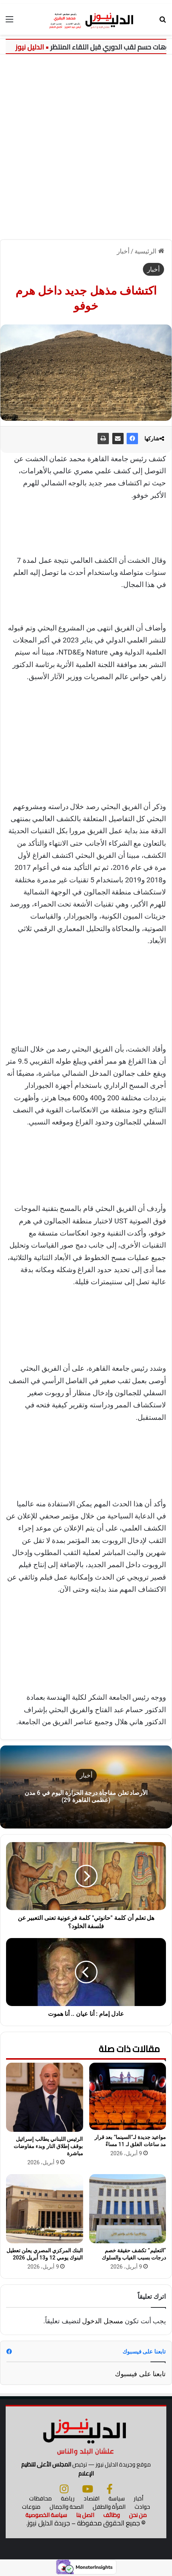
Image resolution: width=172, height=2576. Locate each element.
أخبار (123, 251)
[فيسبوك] (110, 2489)
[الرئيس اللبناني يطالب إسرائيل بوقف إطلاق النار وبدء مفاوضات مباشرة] (44, 2097)
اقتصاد (91, 2498)
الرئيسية (149, 251)
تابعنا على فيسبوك (140, 2374)
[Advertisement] (86, 144)
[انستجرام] (64, 2489)
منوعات (31, 2506)
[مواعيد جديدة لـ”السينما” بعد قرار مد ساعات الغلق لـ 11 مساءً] (127, 2096)
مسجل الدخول (102, 2321)
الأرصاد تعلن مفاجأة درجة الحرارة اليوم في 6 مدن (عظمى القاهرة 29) (86, 1796)
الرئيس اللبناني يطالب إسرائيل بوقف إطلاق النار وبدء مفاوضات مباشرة (48, 2146)
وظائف (111, 2515)
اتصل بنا (85, 2515)
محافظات (40, 2498)
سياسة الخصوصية (46, 2515)
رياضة (67, 2498)
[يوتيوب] (87, 2489)
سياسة (116, 2498)
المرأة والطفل (109, 2506)
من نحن (138, 2515)
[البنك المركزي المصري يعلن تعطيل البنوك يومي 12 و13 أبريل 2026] (44, 2208)
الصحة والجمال (67, 2506)
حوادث (142, 2506)
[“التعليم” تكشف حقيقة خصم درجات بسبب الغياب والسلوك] (127, 2208)
